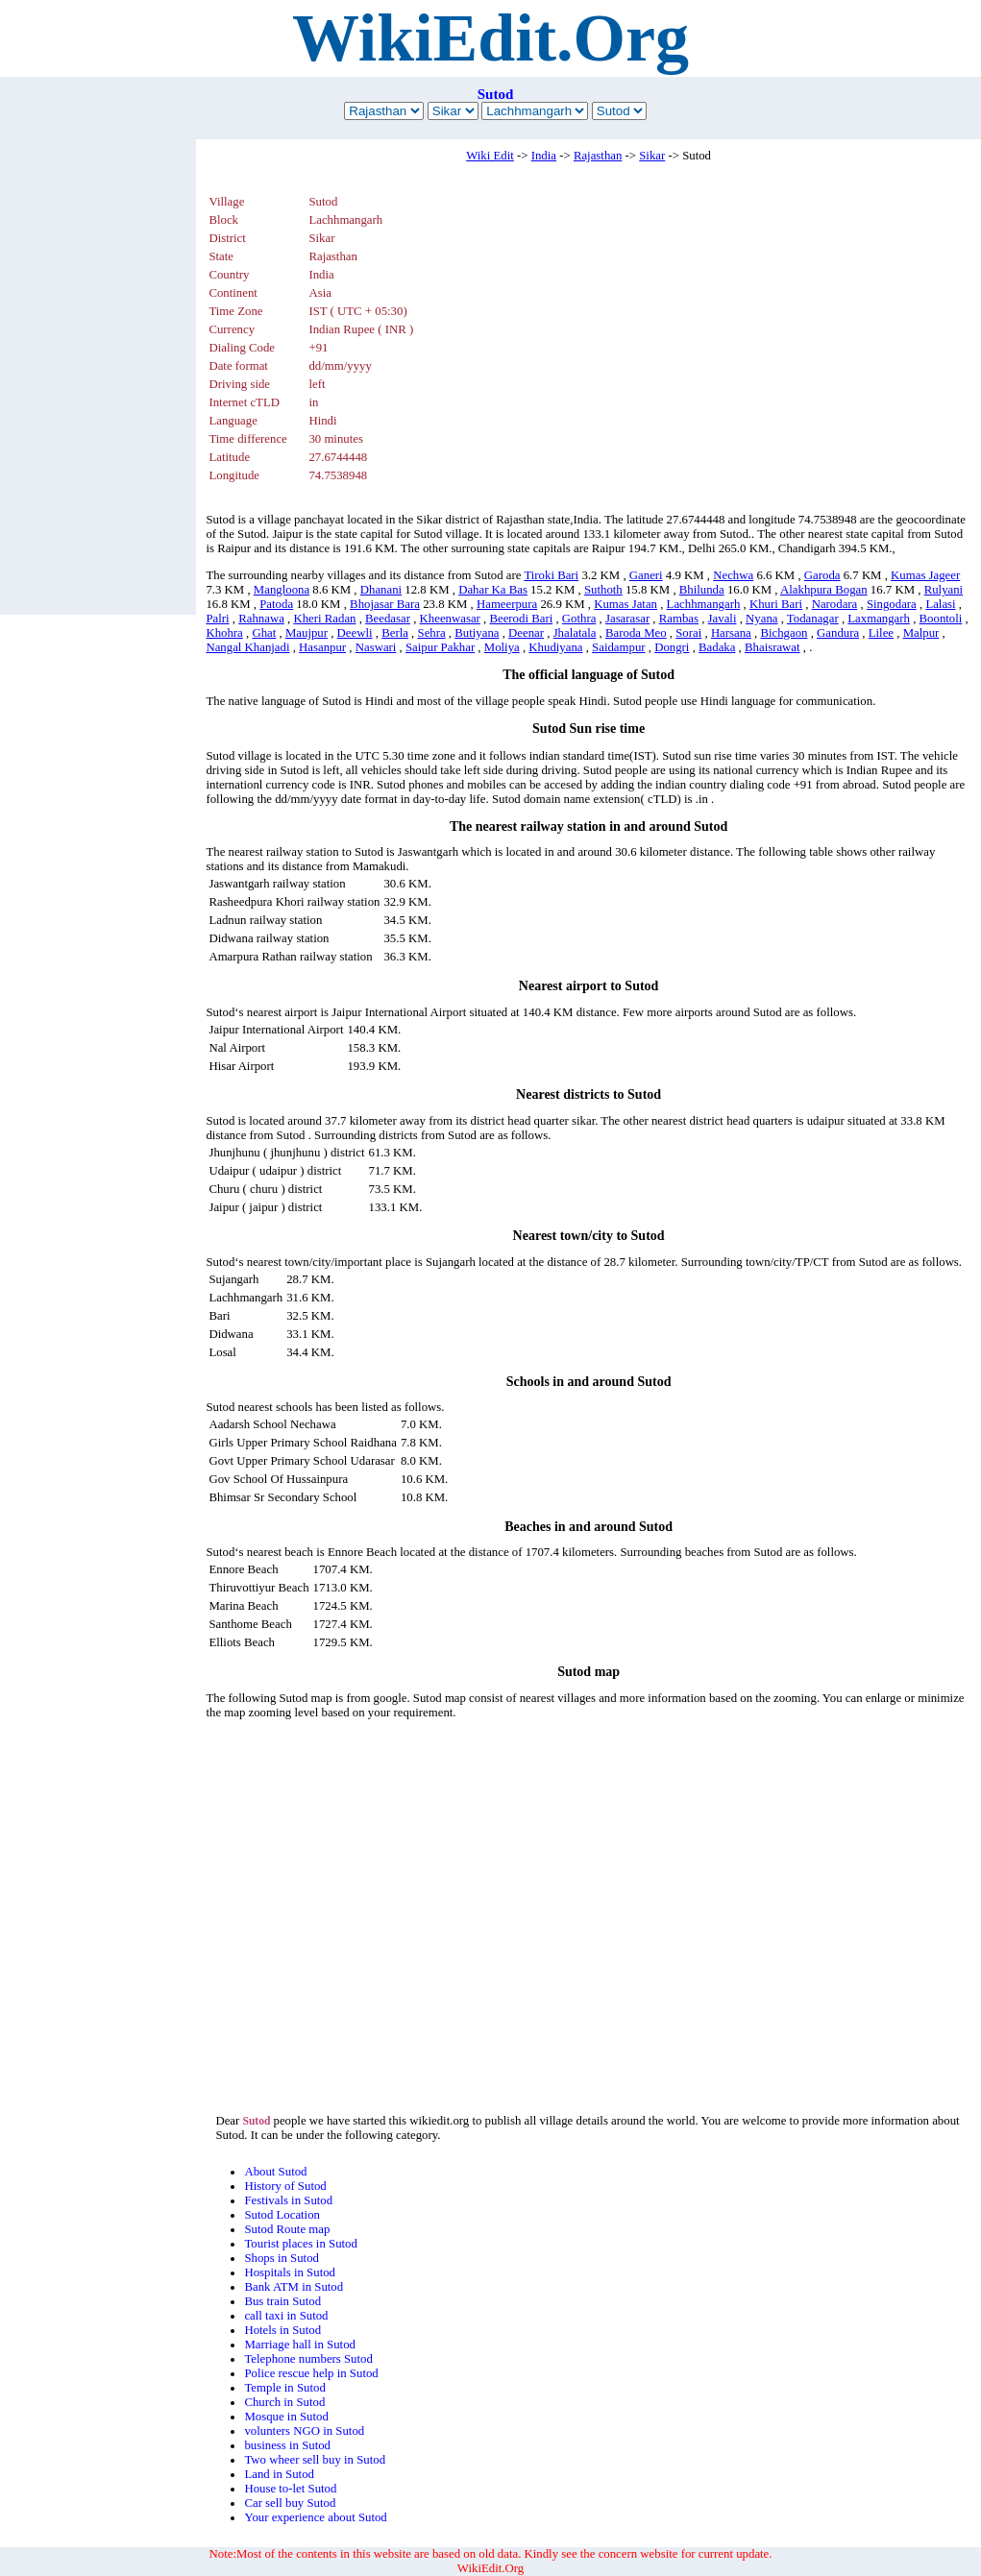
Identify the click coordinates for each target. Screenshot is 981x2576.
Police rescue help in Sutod (311, 2373)
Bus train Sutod (282, 2301)
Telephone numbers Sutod (308, 2359)
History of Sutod (285, 2186)
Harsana (731, 633)
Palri (217, 618)
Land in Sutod (279, 2474)
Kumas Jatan (625, 604)
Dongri (671, 647)
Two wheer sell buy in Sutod (314, 2460)
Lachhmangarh (704, 604)
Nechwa (733, 575)
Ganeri (646, 575)
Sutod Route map (287, 2229)
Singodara (892, 604)
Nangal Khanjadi (247, 647)
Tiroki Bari (551, 575)
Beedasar (387, 618)
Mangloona (281, 589)
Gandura (838, 633)
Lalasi (940, 604)
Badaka (717, 647)
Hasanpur (322, 647)
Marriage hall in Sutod (300, 2344)
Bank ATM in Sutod (293, 2287)
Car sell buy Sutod (289, 2503)
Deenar (526, 633)
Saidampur (618, 647)
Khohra (224, 633)
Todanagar (813, 618)
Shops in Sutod (281, 2258)
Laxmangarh (878, 618)
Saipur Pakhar (440, 647)
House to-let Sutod (290, 2488)
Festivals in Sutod (288, 2200)
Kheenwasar (450, 618)
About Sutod (275, 2171)
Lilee (881, 633)
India (543, 155)
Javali (722, 618)
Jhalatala (575, 633)
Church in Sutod (284, 2402)
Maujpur (306, 633)
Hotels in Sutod (282, 2330)
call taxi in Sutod (286, 2315)
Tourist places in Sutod (300, 2243)
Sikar (652, 155)
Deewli (355, 633)
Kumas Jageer (925, 575)
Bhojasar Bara (385, 604)
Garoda (822, 575)
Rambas (679, 618)
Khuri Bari (775, 604)
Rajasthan (598, 155)
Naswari (376, 647)
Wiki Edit (490, 155)
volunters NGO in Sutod (304, 2431)
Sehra (432, 633)
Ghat (264, 633)
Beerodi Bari (520, 618)
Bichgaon (783, 633)
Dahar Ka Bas (492, 589)
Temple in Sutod (284, 2387)
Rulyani (944, 589)
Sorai (688, 633)
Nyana (761, 618)
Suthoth (603, 589)
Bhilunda (701, 589)
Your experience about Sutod (315, 2517)
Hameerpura (507, 604)
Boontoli (941, 618)
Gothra (579, 618)
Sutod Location (282, 2215)
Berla (394, 633)
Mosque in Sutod (286, 2416)
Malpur (921, 633)
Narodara (835, 604)
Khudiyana (555, 647)
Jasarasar (627, 618)
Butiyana (476, 633)
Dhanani (381, 589)
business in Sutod (287, 2445)
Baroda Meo (636, 633)
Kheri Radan (324, 618)
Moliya (502, 647)
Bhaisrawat (772, 647)
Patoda (276, 604)
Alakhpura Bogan (824, 589)
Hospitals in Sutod (289, 2272)
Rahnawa (261, 618)
